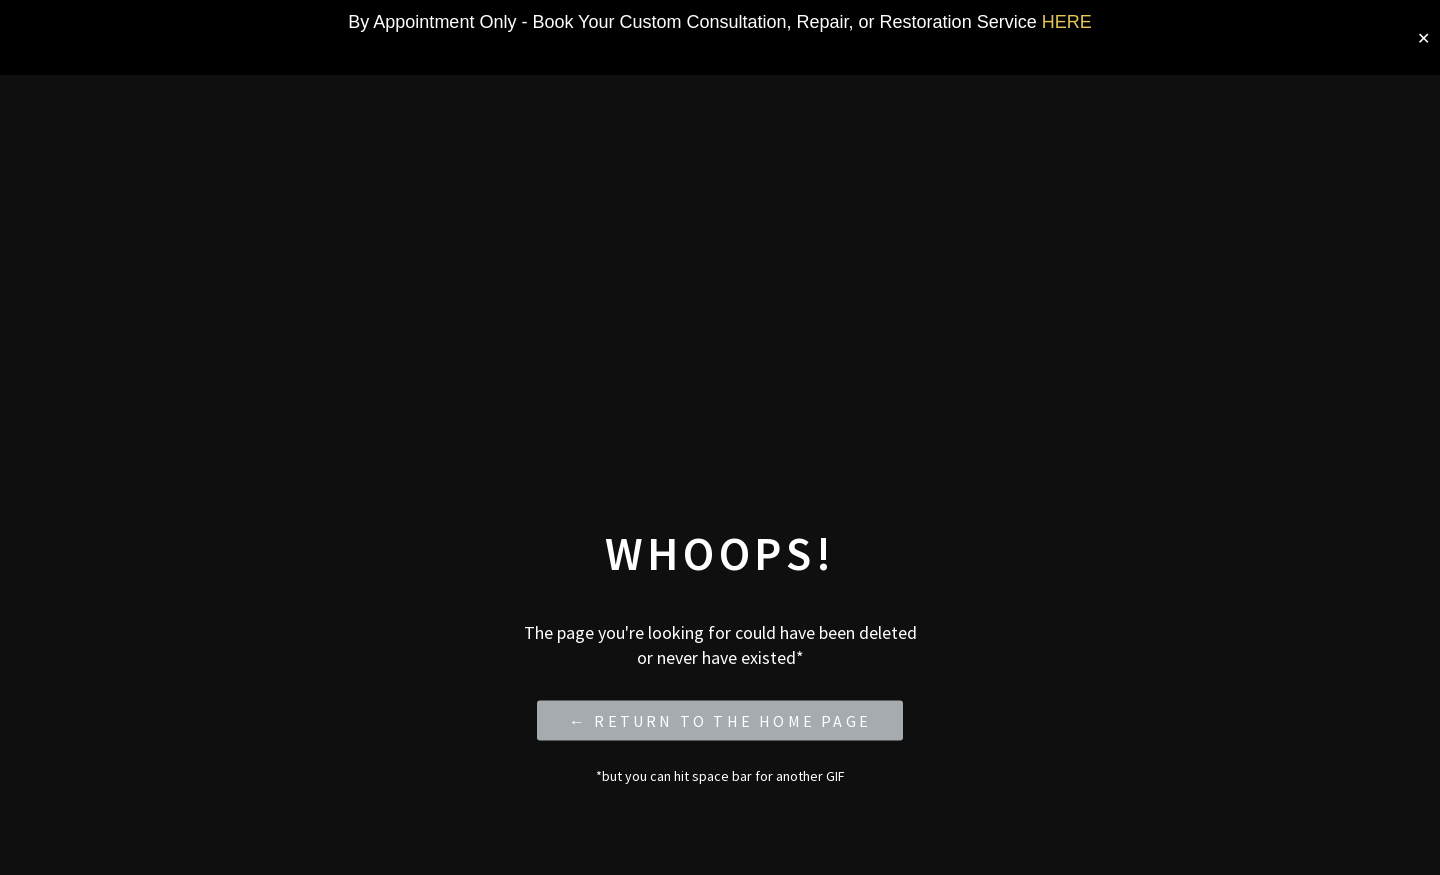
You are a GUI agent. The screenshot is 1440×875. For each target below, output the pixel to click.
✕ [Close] (1423, 38)
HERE (1067, 22)
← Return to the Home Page (720, 720)
